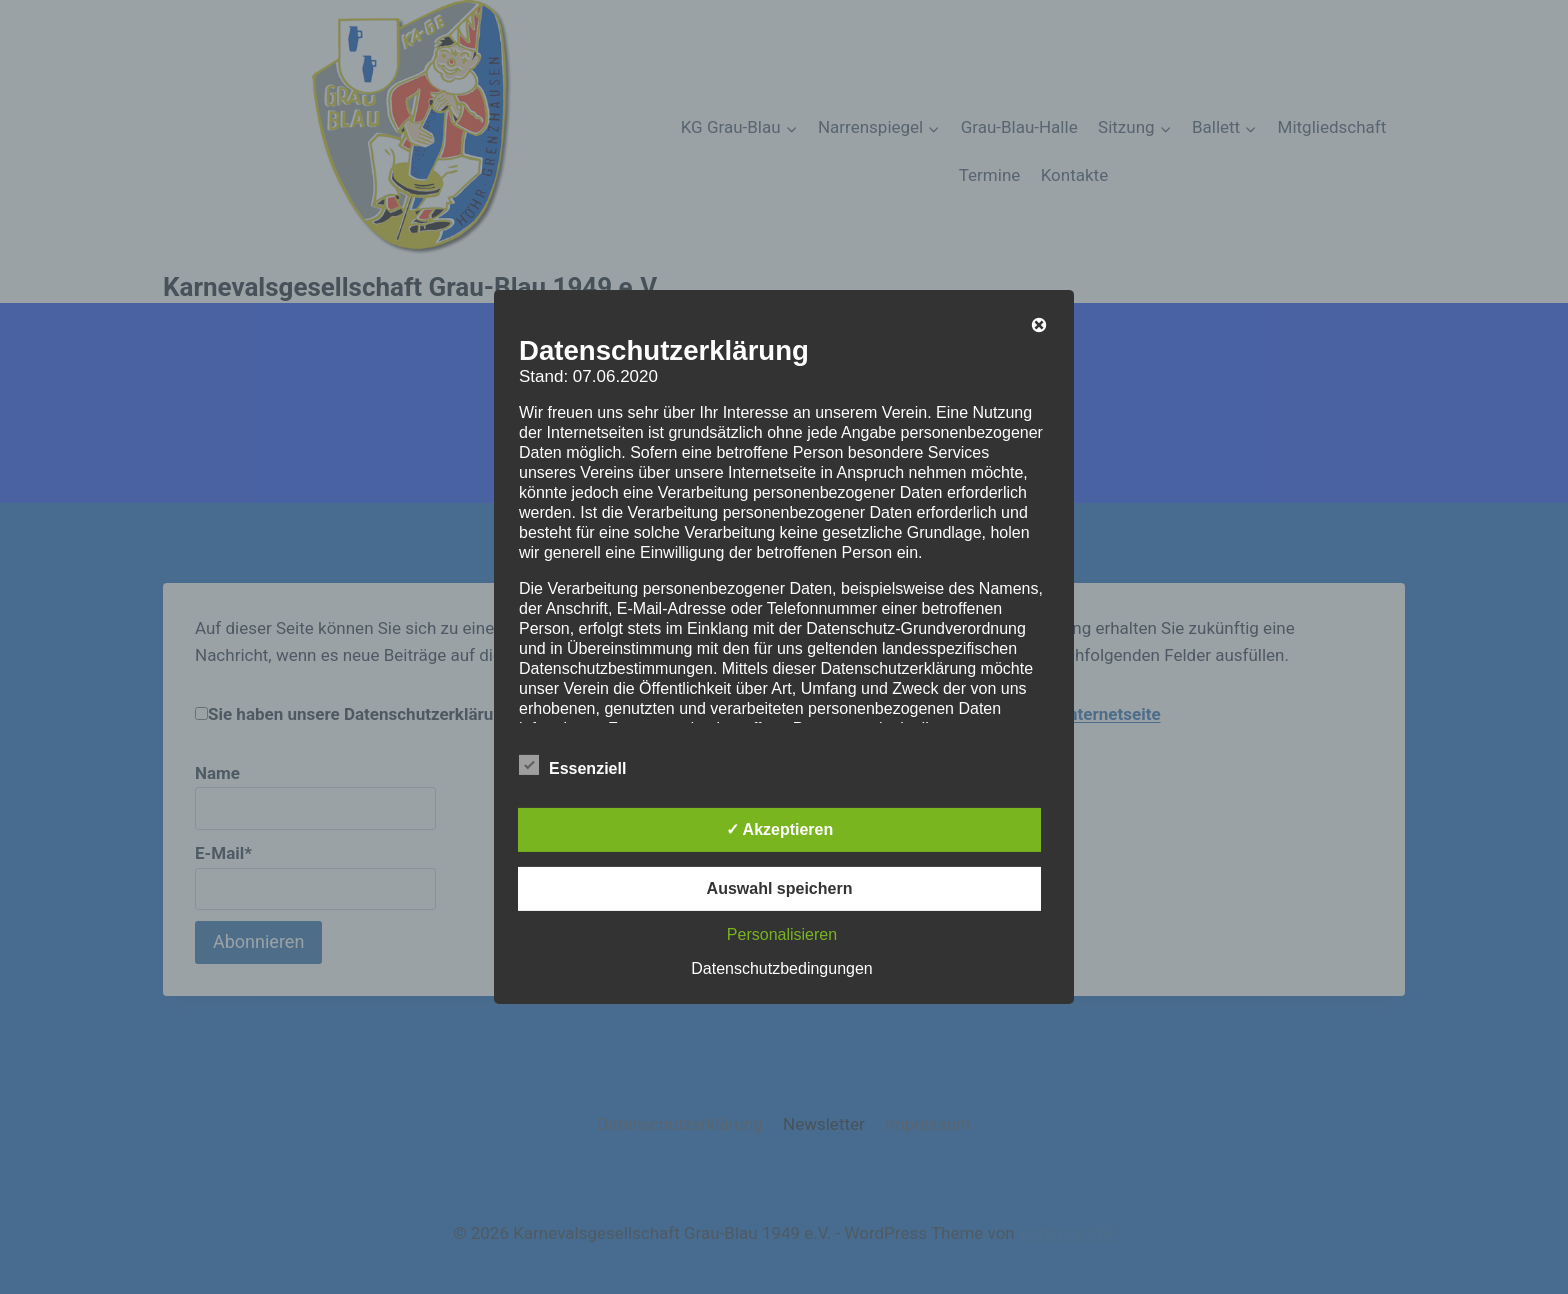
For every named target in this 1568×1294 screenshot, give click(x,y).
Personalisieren (782, 934)
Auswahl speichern (780, 888)
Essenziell (572, 765)
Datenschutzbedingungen (781, 968)
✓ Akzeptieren (780, 829)
